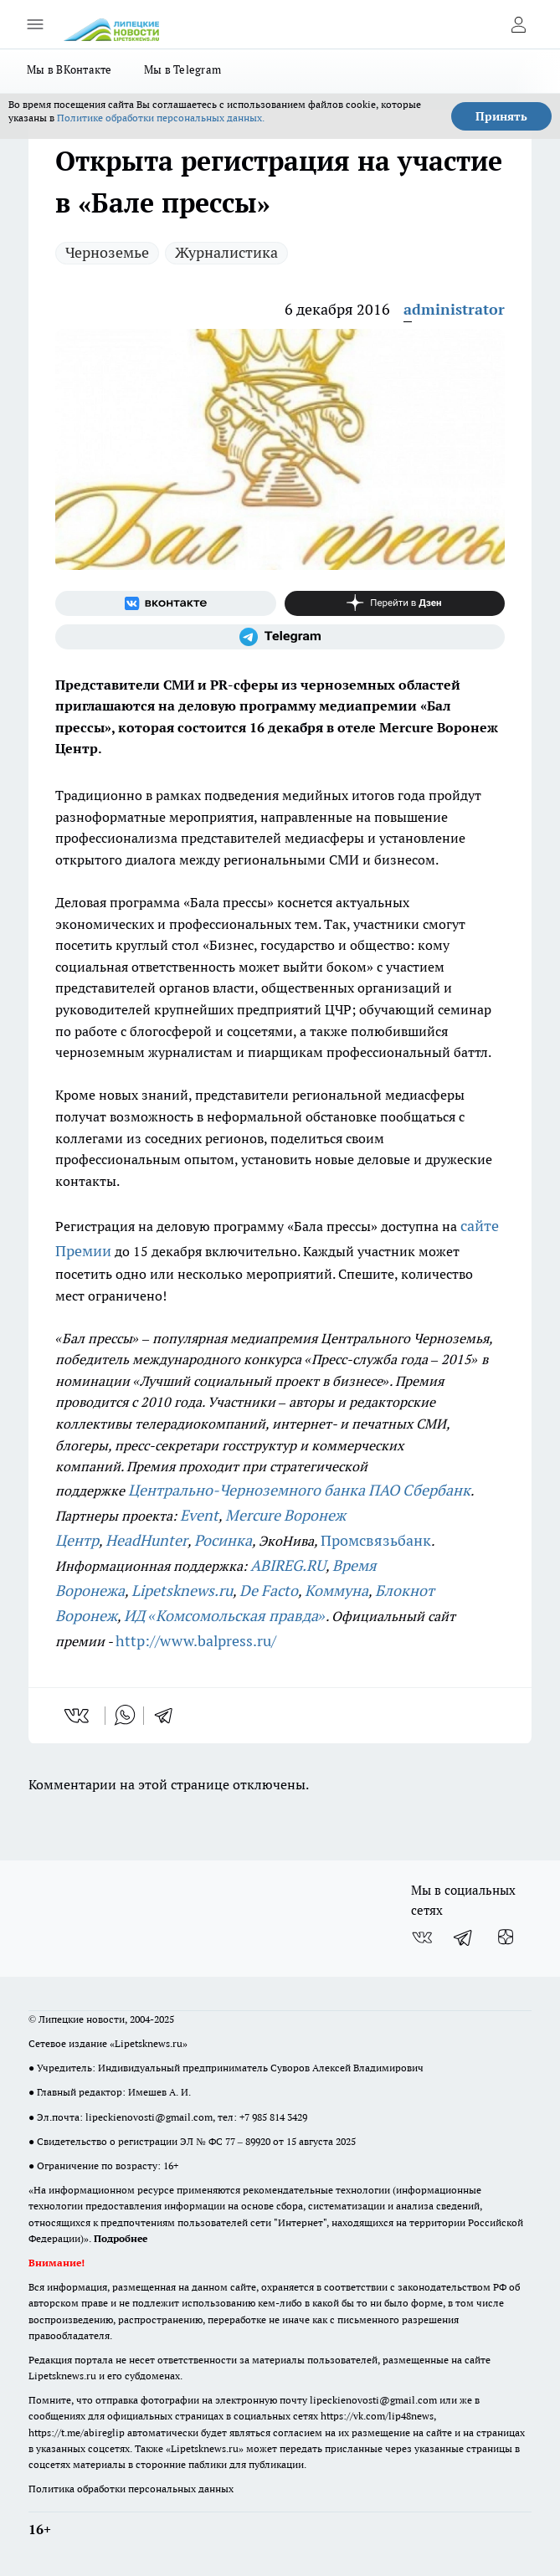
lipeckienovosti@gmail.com (149, 2117)
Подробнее (120, 2238)
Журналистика (226, 252)
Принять (501, 116)
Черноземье (107, 252)
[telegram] (169, 1715)
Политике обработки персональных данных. (161, 117)
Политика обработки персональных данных (131, 2488)
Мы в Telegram (183, 69)
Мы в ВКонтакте (69, 69)
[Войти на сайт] (518, 24)
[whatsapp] (125, 1715)
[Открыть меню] (35, 24)
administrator (454, 309)
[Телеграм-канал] (280, 636)
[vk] (78, 1715)
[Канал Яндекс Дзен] (395, 603)
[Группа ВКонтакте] (165, 603)
